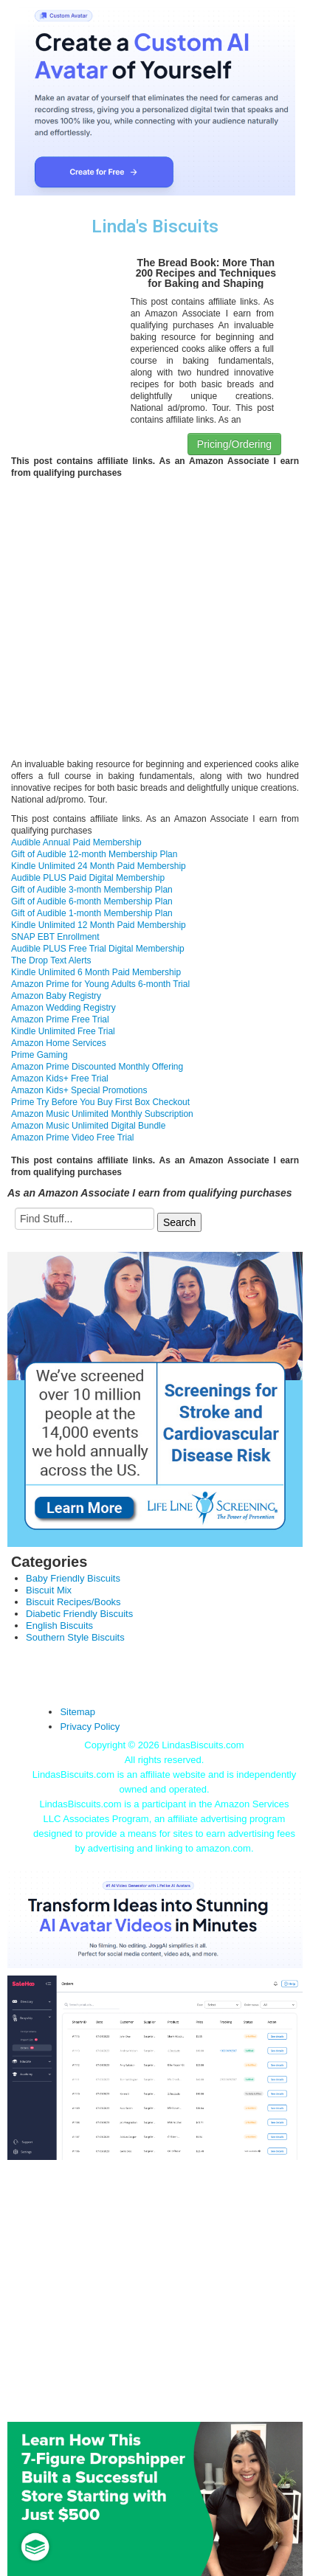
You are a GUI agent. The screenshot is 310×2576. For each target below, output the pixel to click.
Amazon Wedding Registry (63, 1008)
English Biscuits (59, 1625)
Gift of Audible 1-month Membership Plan (92, 913)
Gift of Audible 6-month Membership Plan (92, 901)
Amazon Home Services (58, 1043)
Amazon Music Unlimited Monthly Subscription (102, 1114)
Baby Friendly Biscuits (73, 1578)
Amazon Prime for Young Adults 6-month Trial (100, 984)
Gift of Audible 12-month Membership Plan (94, 854)
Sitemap (77, 1711)
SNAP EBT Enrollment (55, 937)
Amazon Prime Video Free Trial (72, 1137)
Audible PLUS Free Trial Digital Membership (98, 949)
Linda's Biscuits (155, 226)
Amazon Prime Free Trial (60, 1019)
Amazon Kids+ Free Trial (59, 1078)
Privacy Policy (90, 1726)
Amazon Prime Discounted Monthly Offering (97, 1067)
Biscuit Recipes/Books (73, 1601)
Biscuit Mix (49, 1590)
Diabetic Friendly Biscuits (79, 1613)
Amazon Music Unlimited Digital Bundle (88, 1126)
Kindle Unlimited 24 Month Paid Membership (98, 866)
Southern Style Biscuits (75, 1637)
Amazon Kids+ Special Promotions (79, 1090)
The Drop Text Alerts (51, 960)
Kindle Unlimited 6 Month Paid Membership (96, 972)
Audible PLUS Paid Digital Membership (88, 878)
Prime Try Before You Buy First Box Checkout (100, 1102)
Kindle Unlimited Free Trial (63, 1031)
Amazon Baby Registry (56, 996)
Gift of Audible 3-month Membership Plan (92, 889)
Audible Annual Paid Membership (76, 842)
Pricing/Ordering (234, 444)
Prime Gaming (39, 1055)
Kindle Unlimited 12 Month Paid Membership (98, 925)
